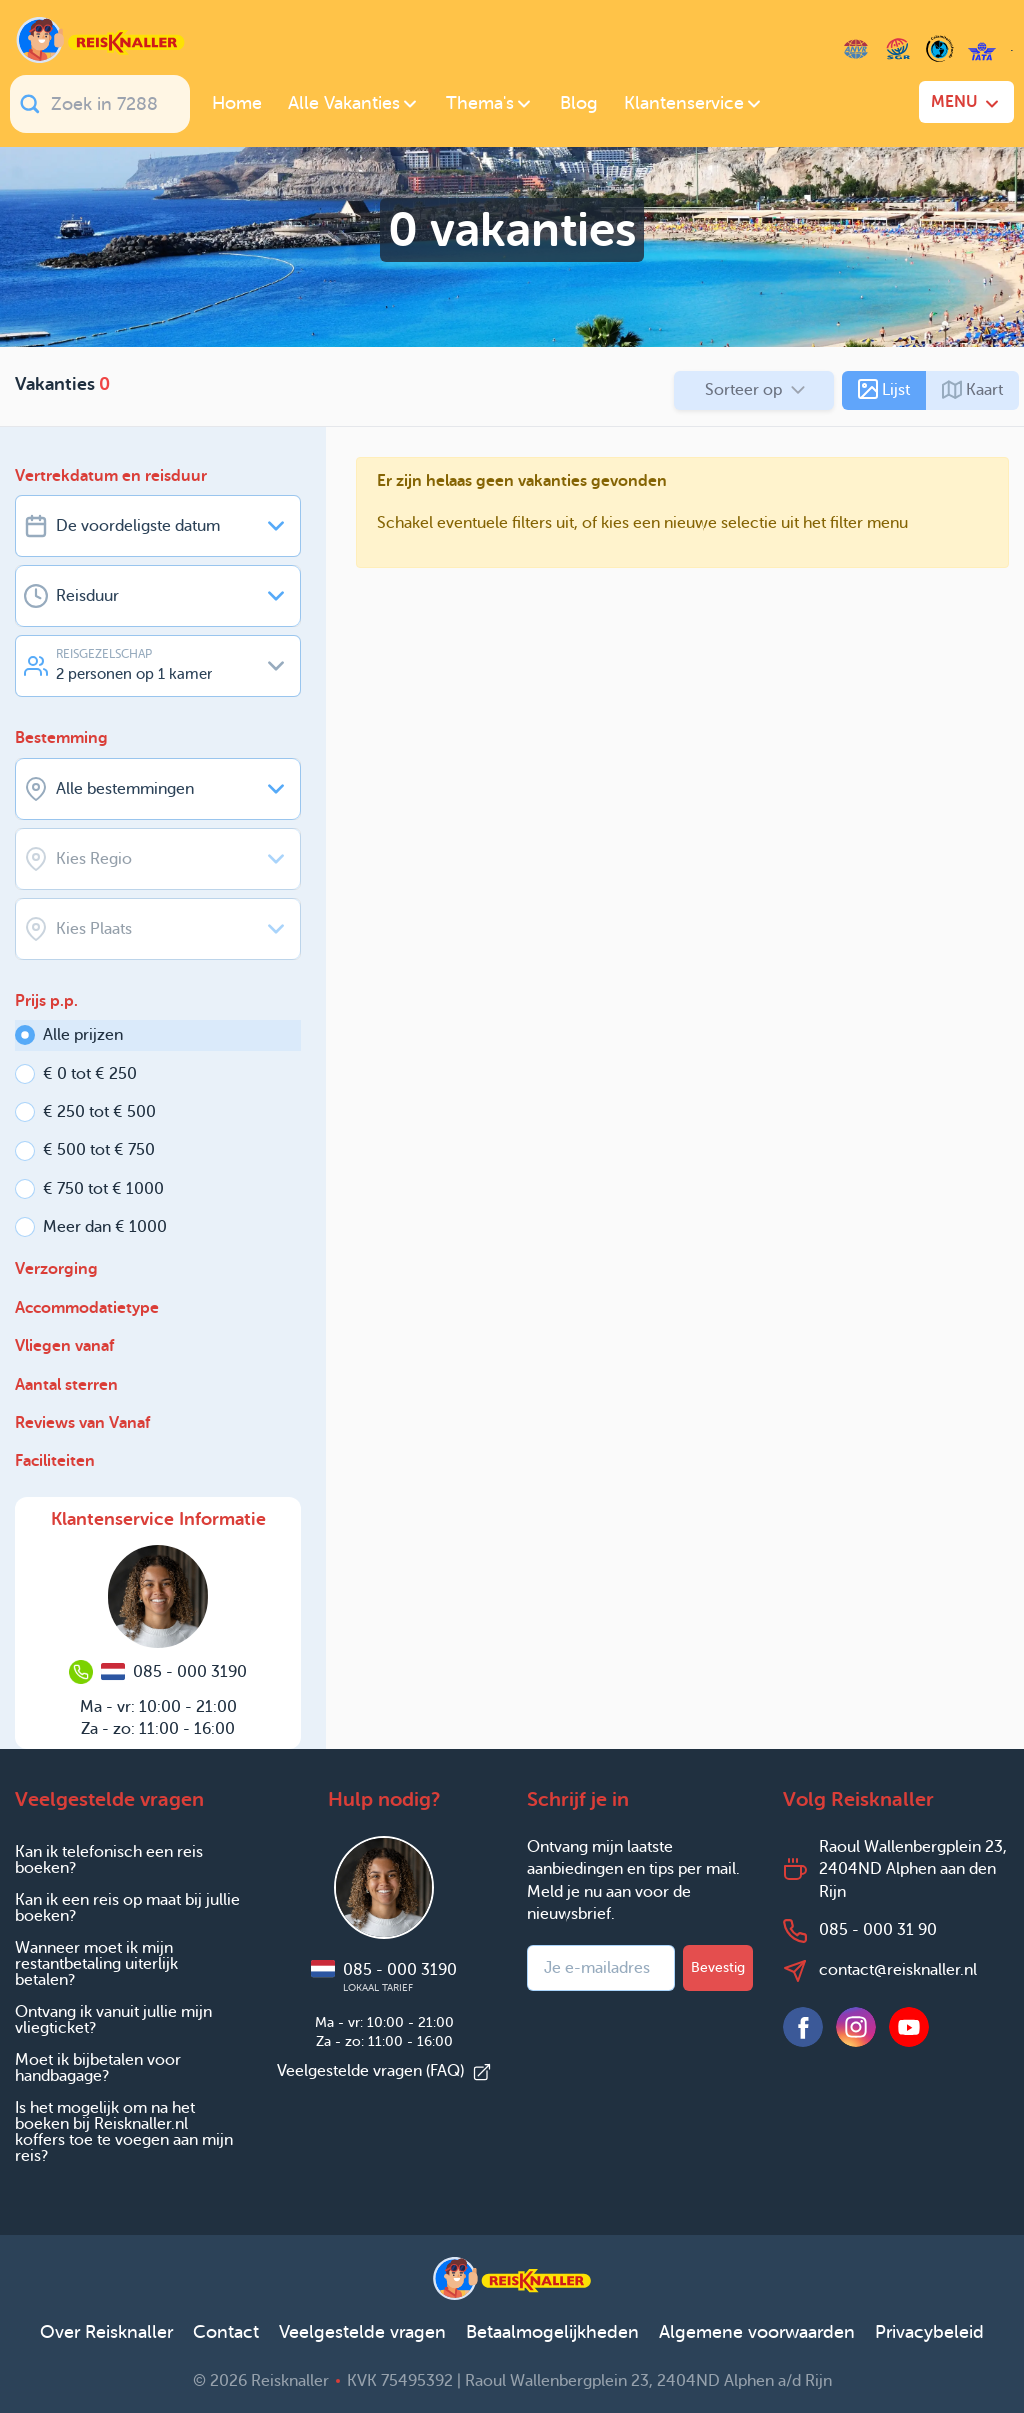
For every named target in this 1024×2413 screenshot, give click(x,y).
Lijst (884, 389)
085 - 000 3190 (384, 1977)
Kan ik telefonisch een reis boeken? (109, 1859)
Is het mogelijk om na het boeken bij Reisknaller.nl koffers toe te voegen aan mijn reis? (124, 2131)
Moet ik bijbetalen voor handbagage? (98, 2067)
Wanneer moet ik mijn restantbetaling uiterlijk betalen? (96, 1963)
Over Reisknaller (106, 2332)
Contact (226, 2332)
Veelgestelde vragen (362, 2332)
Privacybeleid (929, 2332)
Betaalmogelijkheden (552, 2332)
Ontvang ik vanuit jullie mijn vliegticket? (113, 2019)
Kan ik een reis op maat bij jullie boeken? (127, 1907)
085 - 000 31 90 (878, 1929)
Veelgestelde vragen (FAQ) (384, 2070)
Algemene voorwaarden (757, 2332)
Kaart (972, 390)
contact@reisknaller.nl (898, 1969)
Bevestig (718, 1967)
